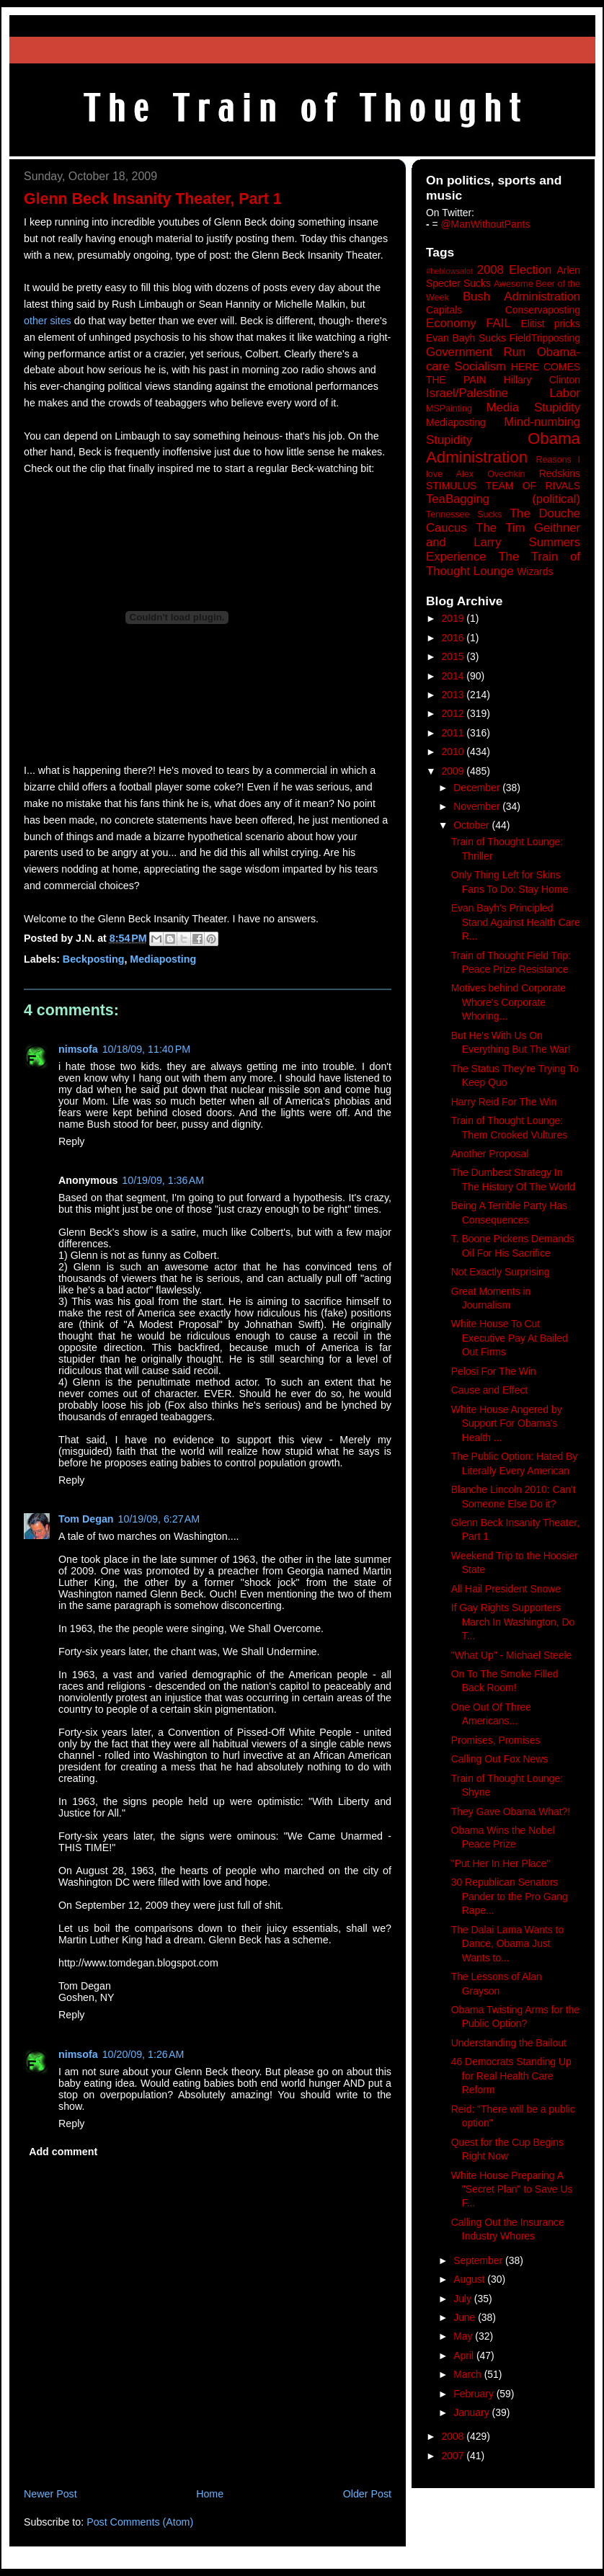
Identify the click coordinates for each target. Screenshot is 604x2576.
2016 (454, 637)
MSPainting (449, 409)
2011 (454, 733)
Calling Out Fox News (499, 1759)
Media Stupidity (533, 407)
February (475, 2393)
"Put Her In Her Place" (500, 1863)
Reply (71, 1141)
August (470, 2279)
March (468, 2374)
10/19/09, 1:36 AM (163, 1180)
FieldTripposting (545, 338)
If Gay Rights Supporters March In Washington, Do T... (512, 1621)
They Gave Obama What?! (510, 1811)
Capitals (444, 310)
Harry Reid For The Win (504, 1101)
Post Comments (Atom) (139, 2522)
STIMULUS (451, 485)
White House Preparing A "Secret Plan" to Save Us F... (512, 2189)
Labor (564, 393)
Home (209, 2494)
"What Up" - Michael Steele (511, 1655)
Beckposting (94, 959)
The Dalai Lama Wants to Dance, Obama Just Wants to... (507, 1944)
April (464, 2355)
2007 (454, 2455)
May (464, 2336)
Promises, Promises (496, 1740)
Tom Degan (86, 1519)
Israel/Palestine (467, 393)
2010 (454, 751)
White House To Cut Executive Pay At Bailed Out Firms (509, 1338)
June (465, 2317)
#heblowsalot (449, 271)
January (472, 2412)
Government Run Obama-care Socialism (503, 359)
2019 (454, 618)
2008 (454, 2436)
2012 (454, 713)
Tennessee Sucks (464, 514)
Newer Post (50, 2494)
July (463, 2298)
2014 (454, 676)
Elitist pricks (550, 323)
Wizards (535, 571)
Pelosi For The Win (493, 1371)
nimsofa (78, 1049)
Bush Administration (521, 296)
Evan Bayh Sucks (466, 338)
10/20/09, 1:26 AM (143, 2054)
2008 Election (514, 270)
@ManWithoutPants (485, 224)
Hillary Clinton (542, 379)
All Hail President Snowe (506, 1589)
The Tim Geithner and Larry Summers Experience (503, 542)
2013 (454, 694)
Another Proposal (489, 1153)
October (472, 825)
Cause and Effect (489, 1390)
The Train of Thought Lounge (503, 564)
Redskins (559, 473)
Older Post (367, 2494)
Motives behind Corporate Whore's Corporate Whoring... (508, 1002)
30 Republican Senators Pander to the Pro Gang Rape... (509, 1896)
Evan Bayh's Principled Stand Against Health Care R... (515, 922)
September (479, 2260)
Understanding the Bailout (509, 2043)
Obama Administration (503, 448)
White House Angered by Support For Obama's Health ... (506, 1423)
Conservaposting (542, 310)
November (477, 806)
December (477, 787)
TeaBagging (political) (503, 499)
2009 (454, 771)
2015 (454, 656)
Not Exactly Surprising (500, 1272)
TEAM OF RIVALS (533, 485)
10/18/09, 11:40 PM (146, 1049)
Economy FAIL (468, 323)
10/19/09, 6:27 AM (159, 1519)
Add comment (63, 2151)
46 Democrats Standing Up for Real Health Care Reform (511, 2075)
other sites (47, 320)
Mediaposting (163, 959)
